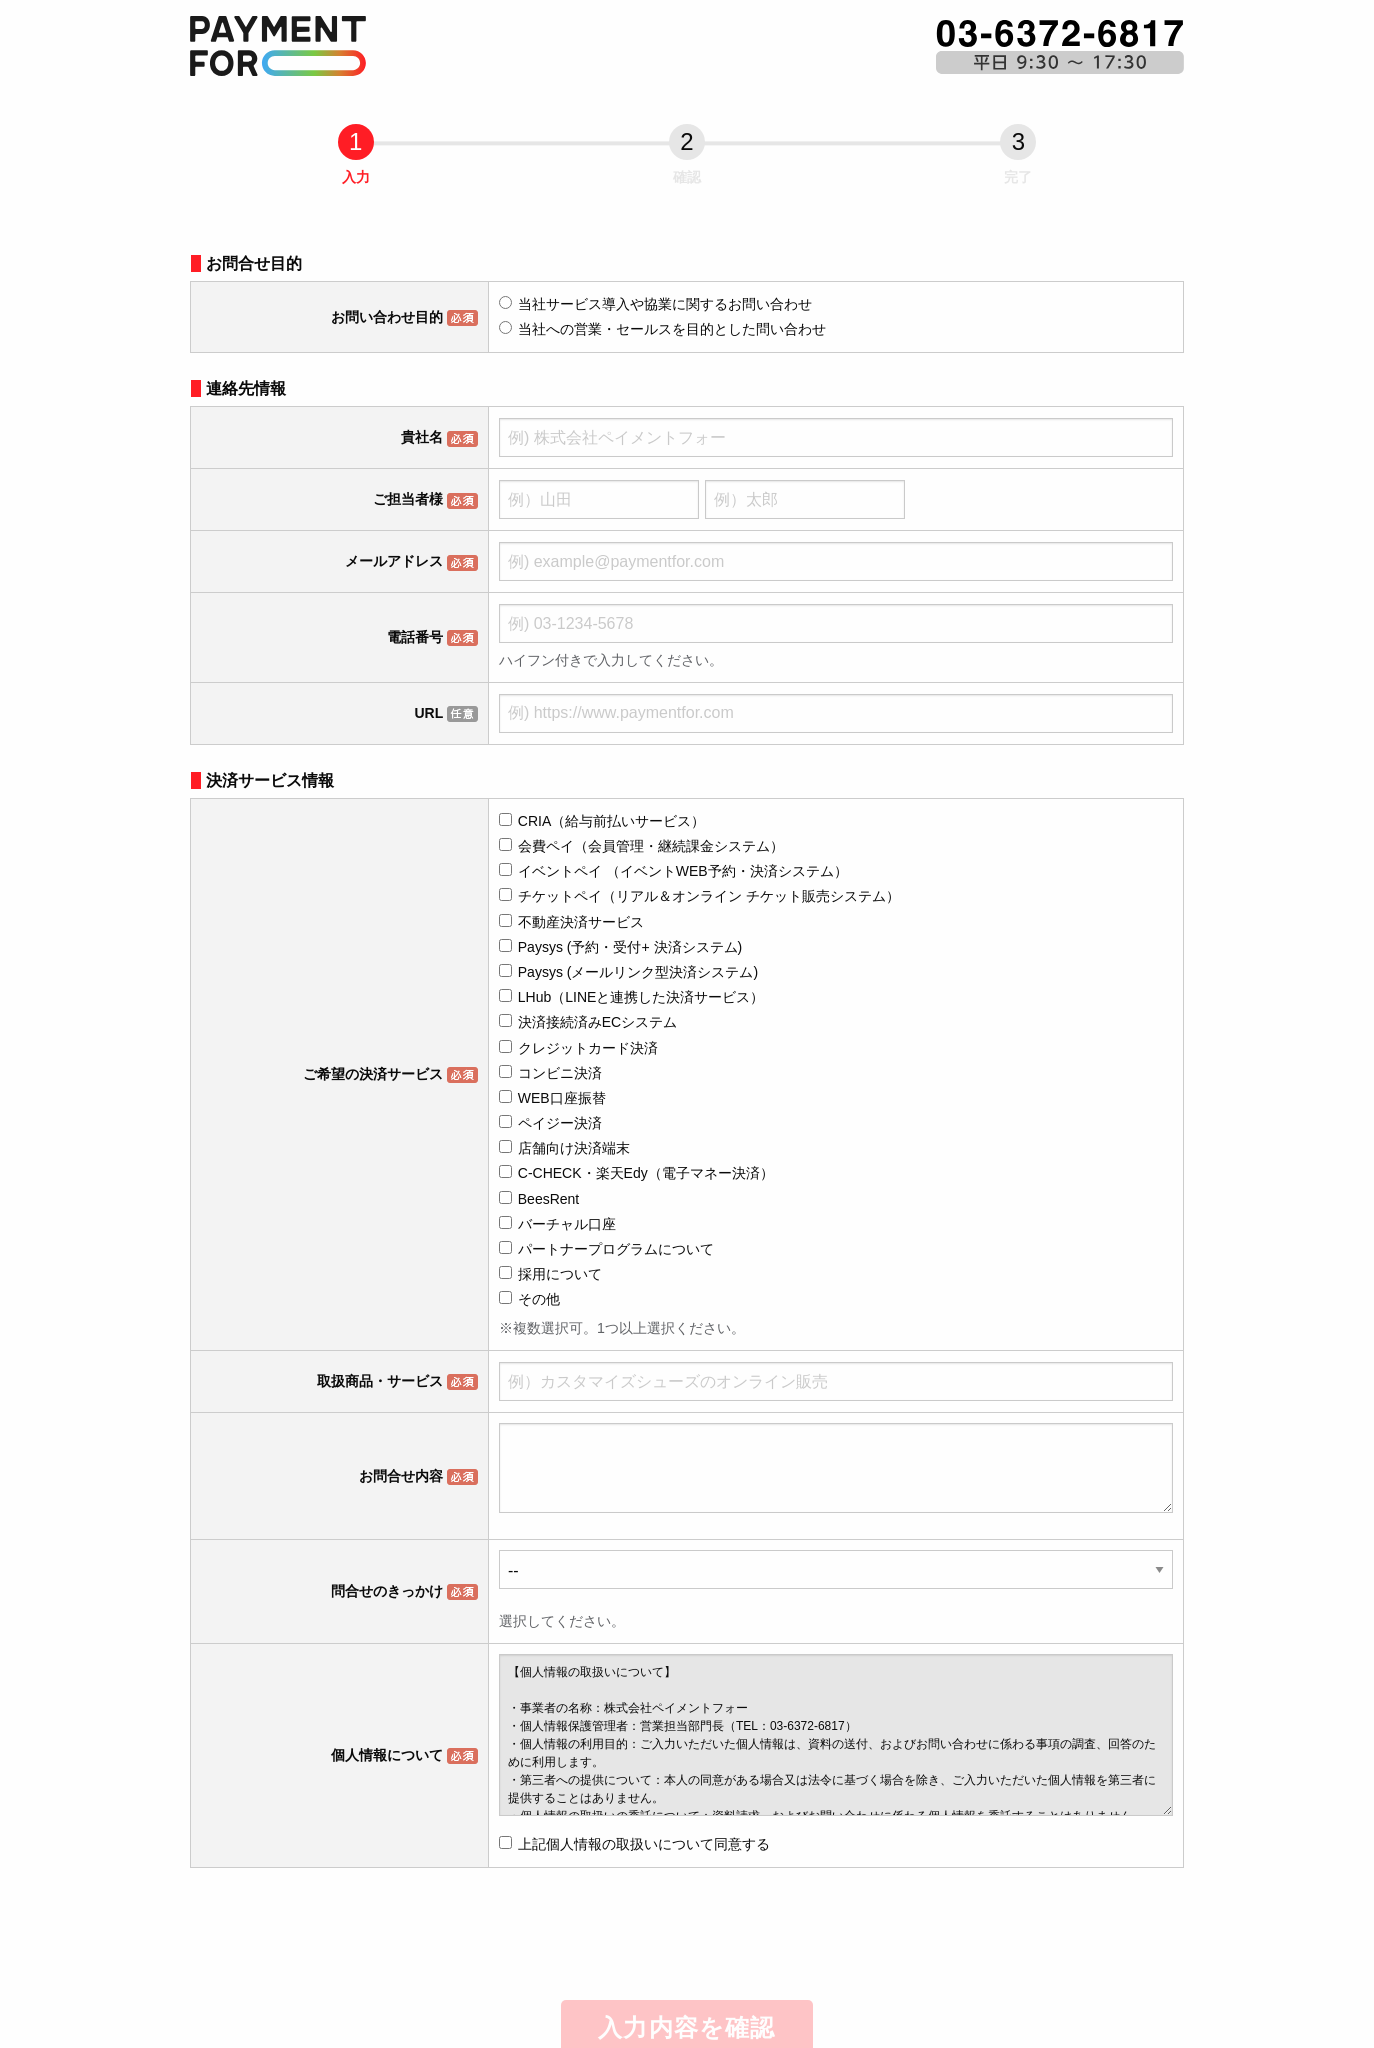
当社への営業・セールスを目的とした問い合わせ (662, 329)
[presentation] (689, 1937)
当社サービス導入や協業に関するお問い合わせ (655, 304)
